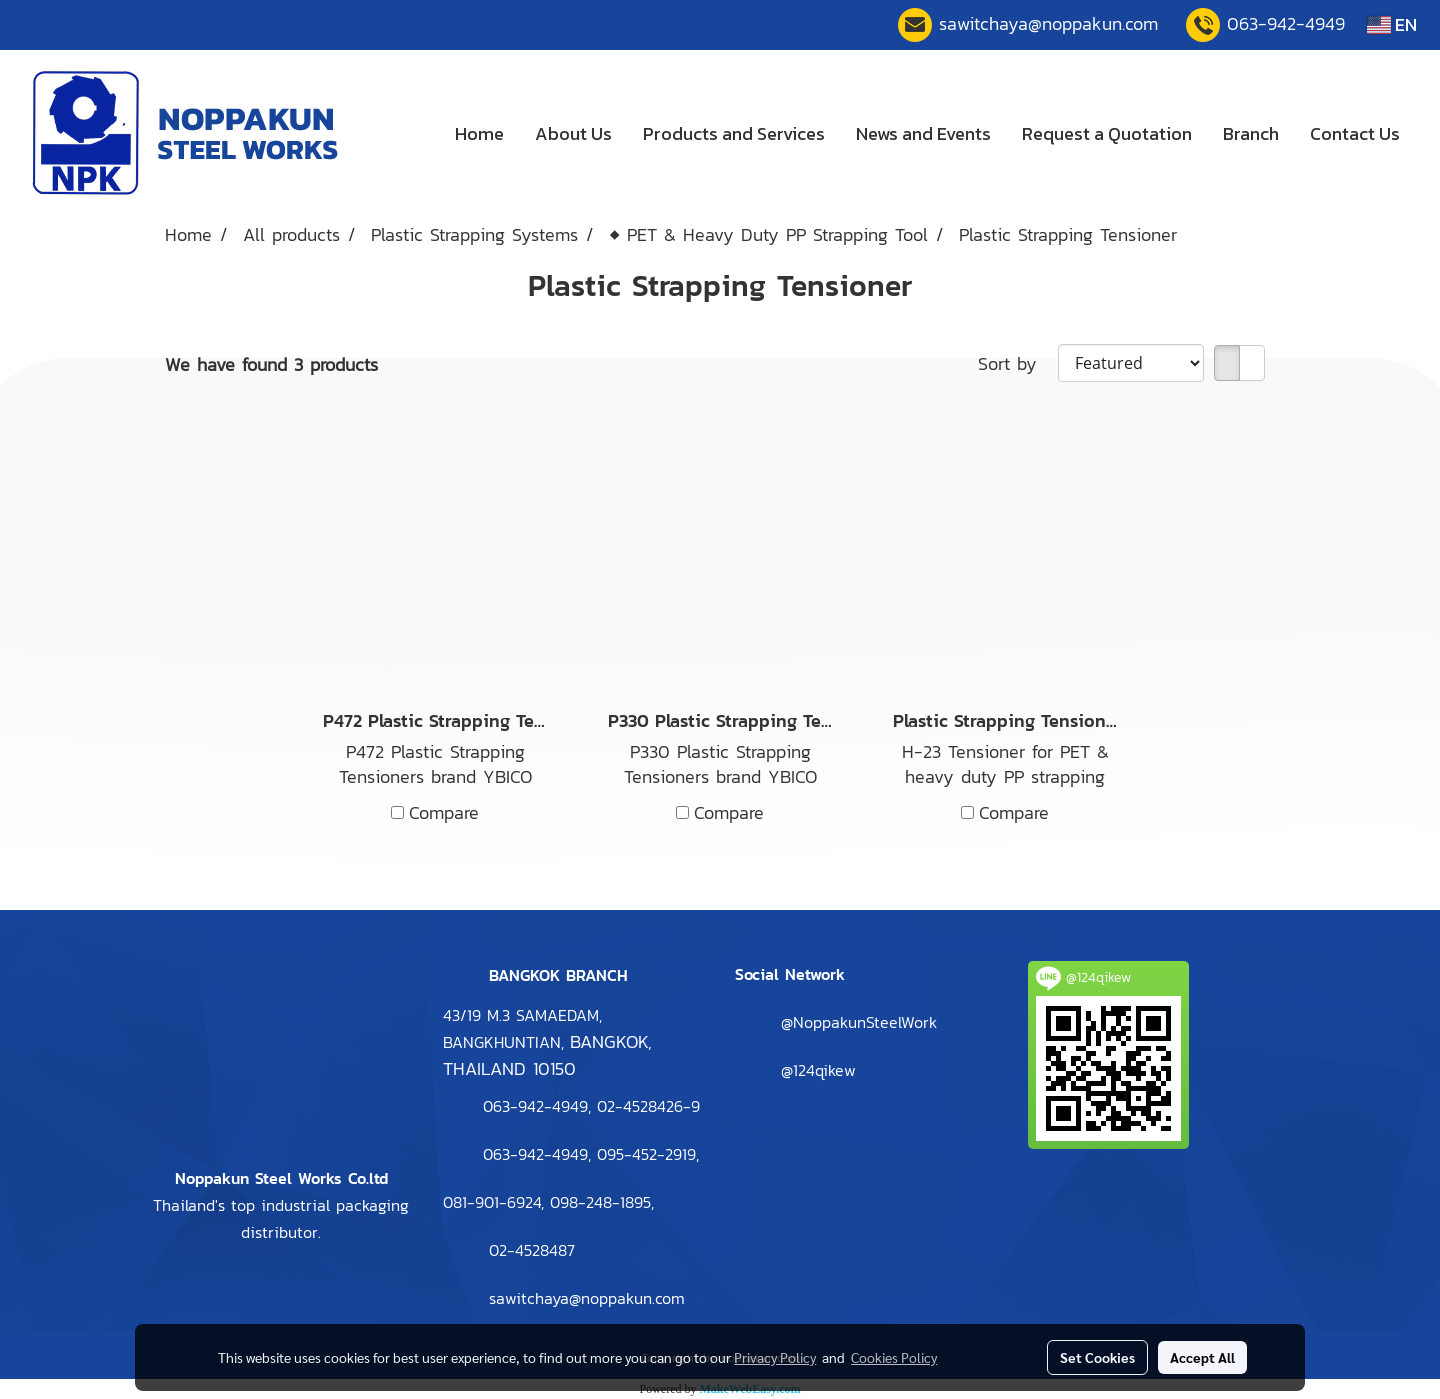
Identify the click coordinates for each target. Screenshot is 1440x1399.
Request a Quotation (1107, 133)
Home (479, 133)
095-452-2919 (646, 1154)
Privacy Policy (775, 1357)
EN (1392, 24)
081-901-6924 (492, 1202)
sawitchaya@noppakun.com (1048, 23)
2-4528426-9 (648, 1106)
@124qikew (818, 1070)
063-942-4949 (1286, 23)
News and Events (923, 133)
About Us (573, 133)
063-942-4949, (537, 1154)
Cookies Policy (894, 1357)
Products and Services (734, 133)
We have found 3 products (271, 364)
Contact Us (1355, 133)
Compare (444, 812)
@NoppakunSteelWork (859, 1022)
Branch (1251, 133)
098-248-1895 (600, 1202)
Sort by (1018, 363)
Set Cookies (1097, 1357)
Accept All (1202, 1357)
